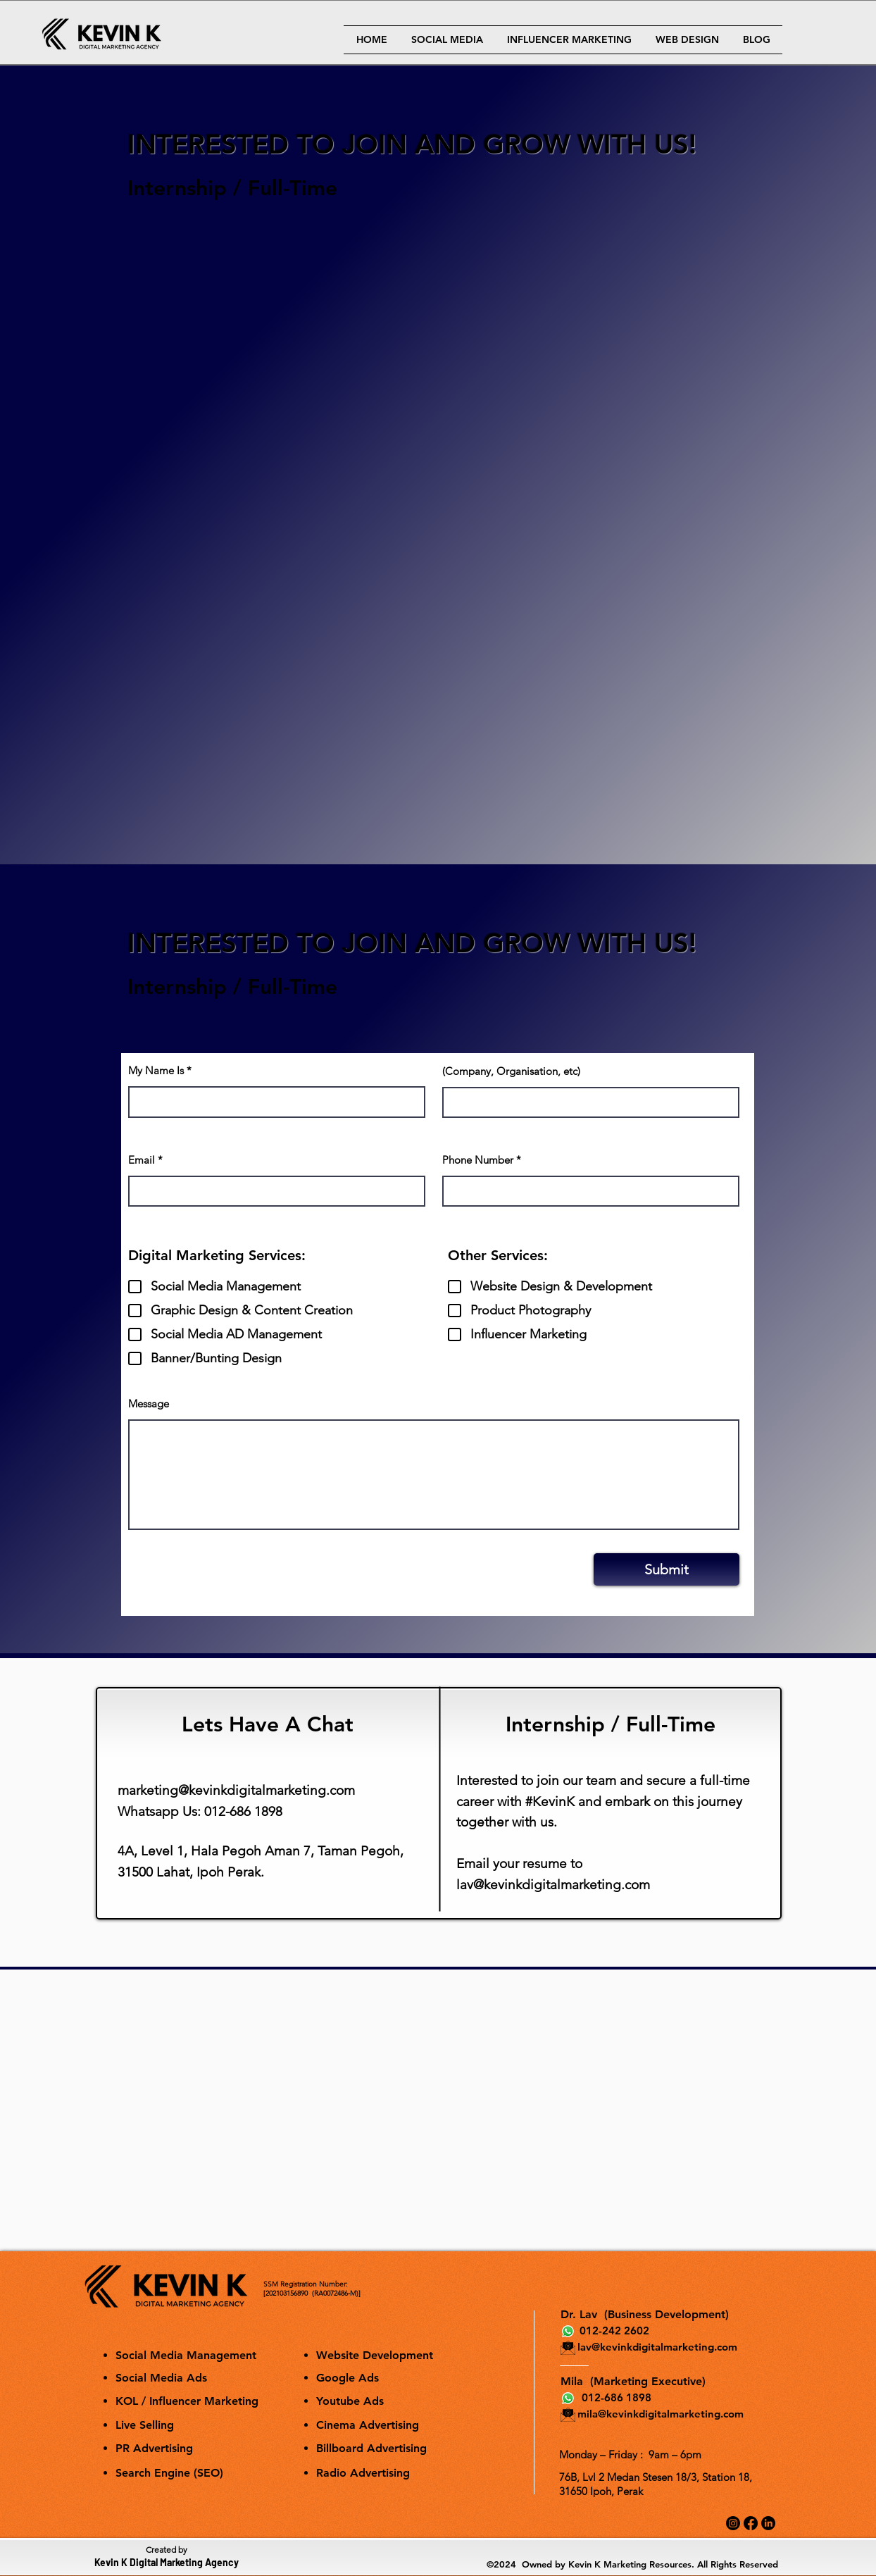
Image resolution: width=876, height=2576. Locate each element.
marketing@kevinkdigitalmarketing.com (236, 1790)
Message (148, 1403)
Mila (572, 2381)
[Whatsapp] (568, 2331)
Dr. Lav (579, 2314)
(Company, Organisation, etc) (511, 1071)
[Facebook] (751, 2523)
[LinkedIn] (768, 2523)
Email (141, 1160)
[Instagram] (733, 2523)
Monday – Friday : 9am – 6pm (630, 2454)
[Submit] (666, 1569)
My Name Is (156, 1070)
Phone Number (477, 1160)
